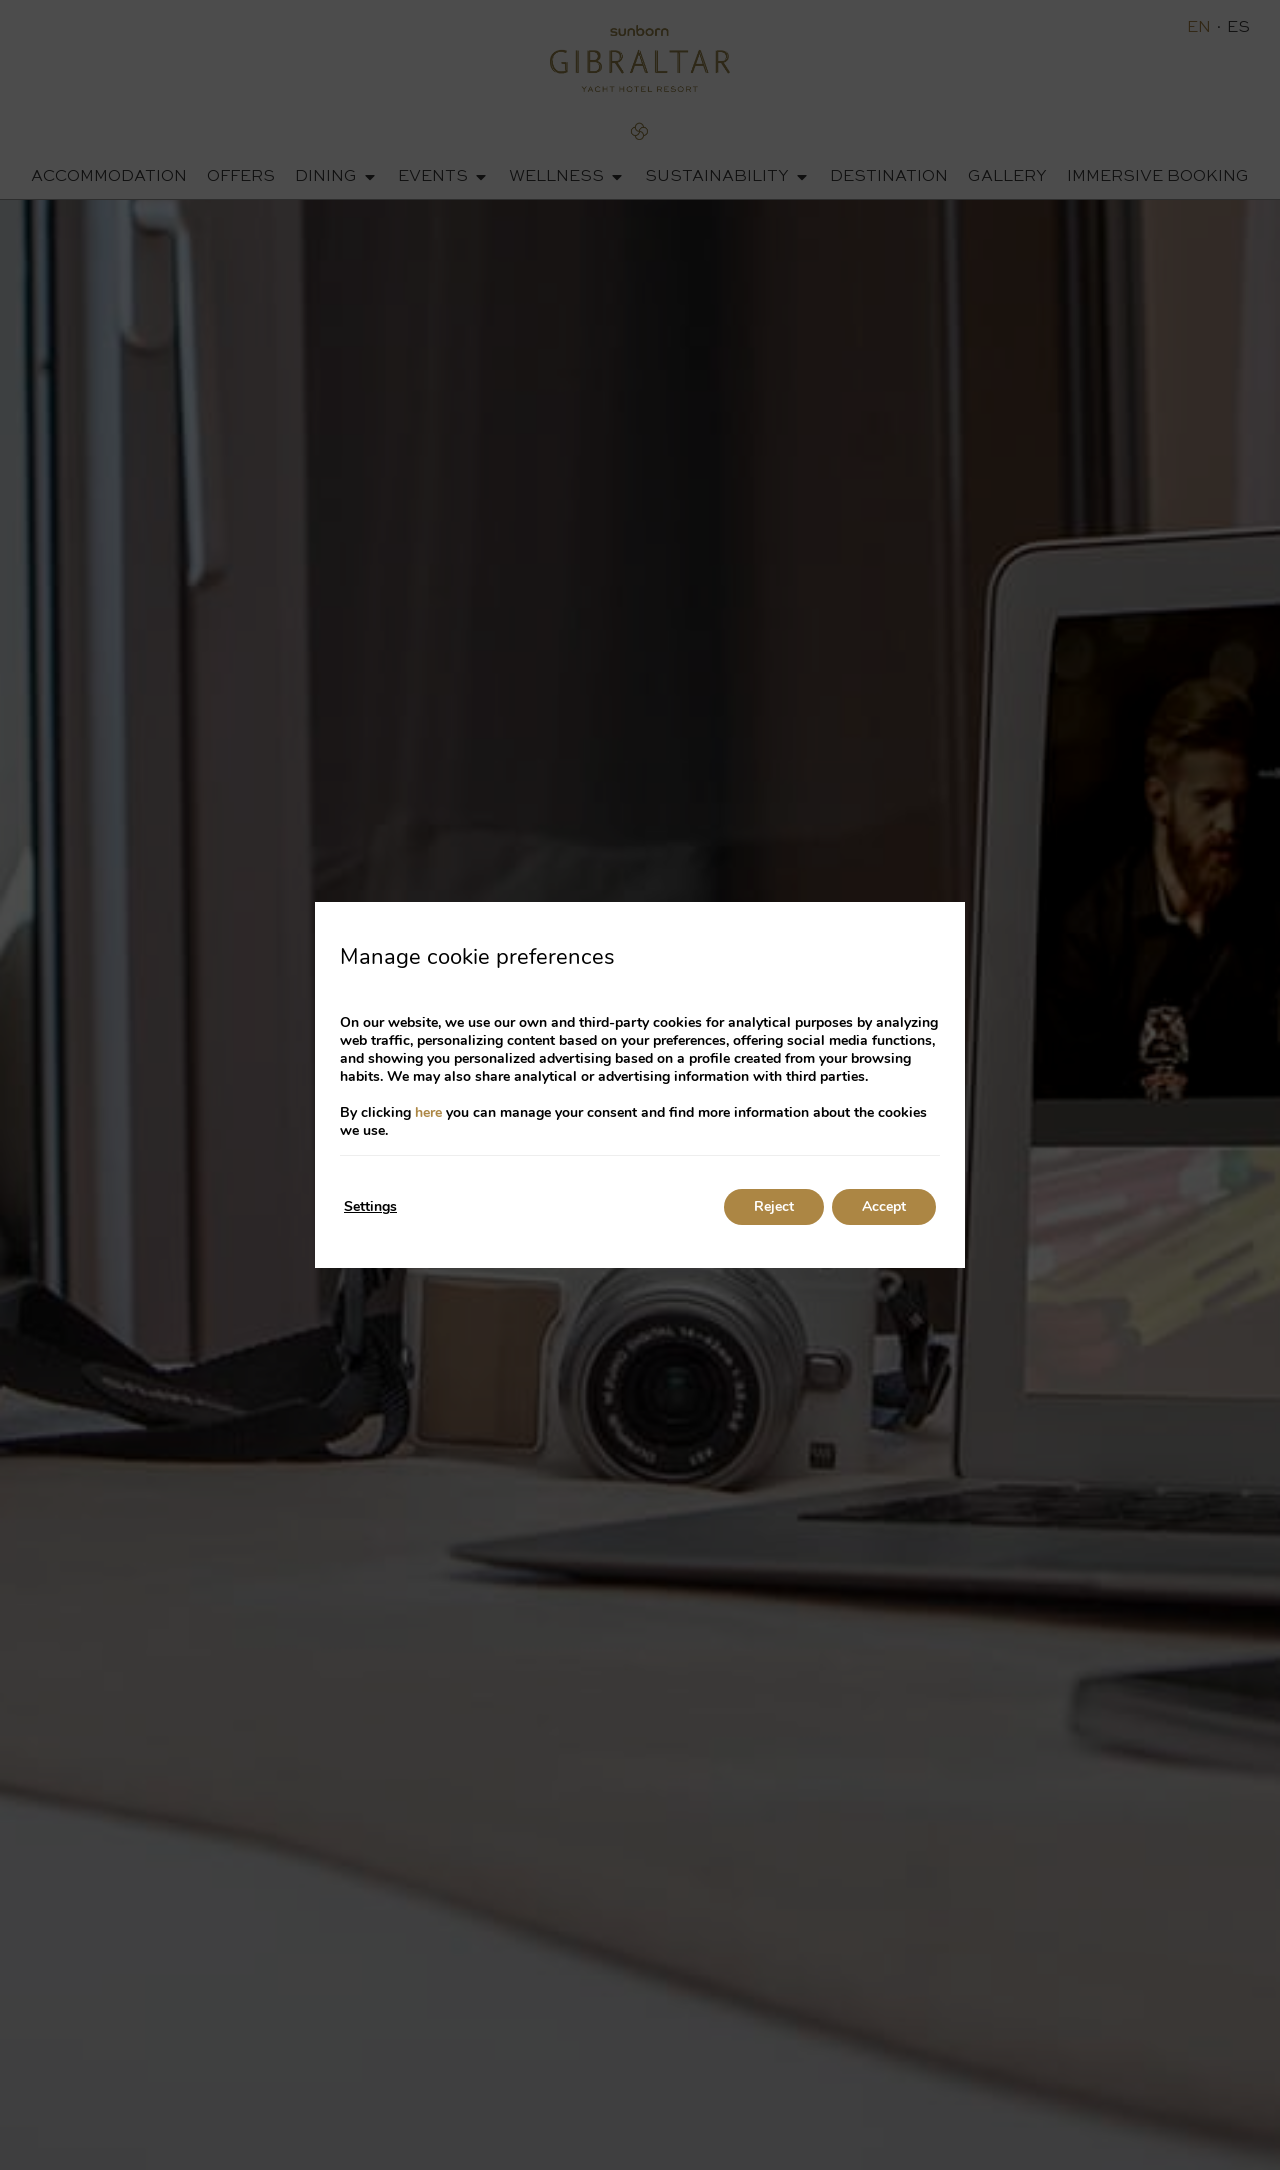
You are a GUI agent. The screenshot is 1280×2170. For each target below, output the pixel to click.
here (428, 1112)
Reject (774, 1206)
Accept (884, 1206)
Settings (370, 1206)
